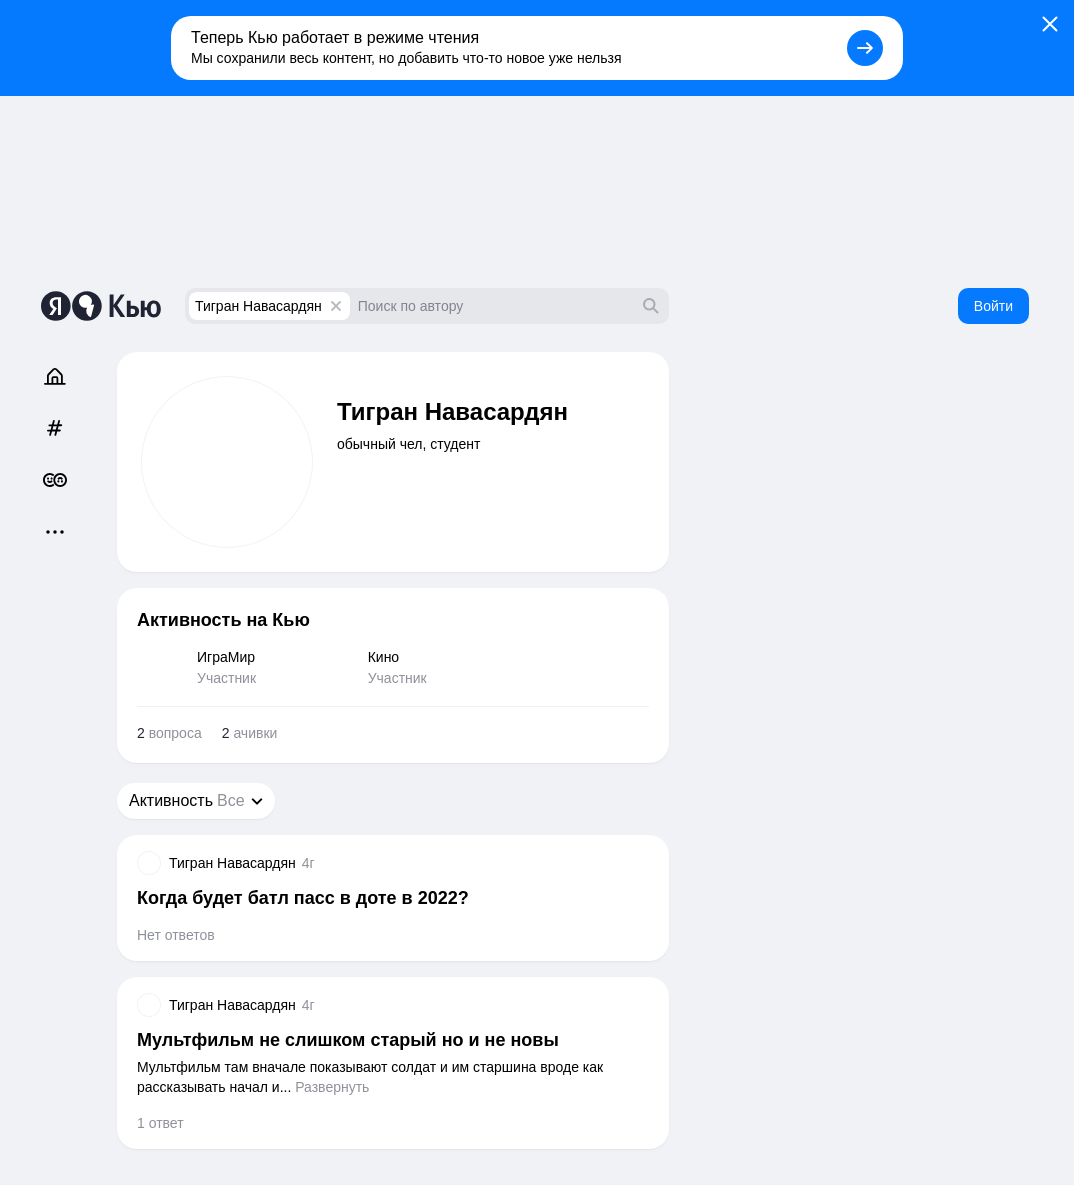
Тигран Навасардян (258, 306)
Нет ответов (176, 935)
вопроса (169, 733)
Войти (993, 306)
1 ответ (160, 1123)
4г (308, 863)
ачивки (250, 733)
